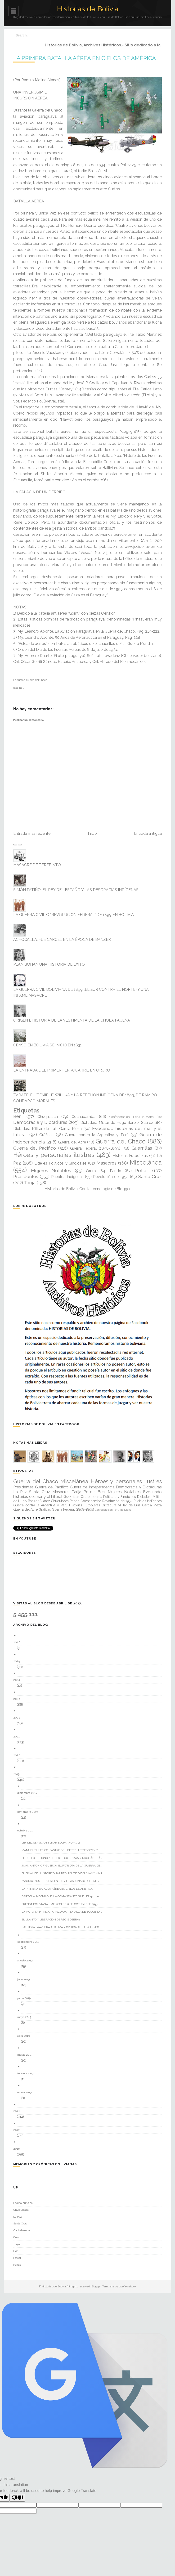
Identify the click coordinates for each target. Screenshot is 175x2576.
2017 (18, 2130)
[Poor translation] (17, 2498)
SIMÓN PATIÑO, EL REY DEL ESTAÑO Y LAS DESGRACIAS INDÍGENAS (76, 890)
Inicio (92, 833)
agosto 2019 (26, 1960)
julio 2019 (25, 1979)
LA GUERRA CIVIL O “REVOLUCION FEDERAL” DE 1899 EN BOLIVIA (73, 914)
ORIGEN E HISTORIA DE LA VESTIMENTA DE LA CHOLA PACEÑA (71, 1020)
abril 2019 (25, 2035)
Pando (115, 1171)
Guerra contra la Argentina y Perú (97, 1135)
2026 (18, 1642)
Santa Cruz (150, 1176)
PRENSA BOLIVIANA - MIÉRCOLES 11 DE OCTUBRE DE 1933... (62, 1904)
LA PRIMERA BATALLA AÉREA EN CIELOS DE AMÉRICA (59, 1888)
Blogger (123, 1189)
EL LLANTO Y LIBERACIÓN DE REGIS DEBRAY (52, 1919)
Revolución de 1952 (110, 1176)
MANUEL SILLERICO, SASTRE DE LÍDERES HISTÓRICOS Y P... (62, 1850)
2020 (18, 1755)
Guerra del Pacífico (34, 1148)
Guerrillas (141, 1148)
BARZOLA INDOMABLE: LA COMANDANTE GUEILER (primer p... (64, 1896)
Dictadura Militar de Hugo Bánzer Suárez (116, 1122)
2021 (18, 1736)
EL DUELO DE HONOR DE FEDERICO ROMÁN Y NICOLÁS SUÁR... (64, 1858)
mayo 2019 (26, 2017)
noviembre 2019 (29, 1811)
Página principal (23, 2203)
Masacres (107, 1162)
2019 (18, 1774)
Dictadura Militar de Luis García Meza (47, 1128)
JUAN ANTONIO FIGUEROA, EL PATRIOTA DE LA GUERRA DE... (63, 1865)
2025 (18, 1661)
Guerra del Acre (72, 1142)
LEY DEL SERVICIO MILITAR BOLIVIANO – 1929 (53, 1842)
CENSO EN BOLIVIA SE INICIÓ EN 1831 (47, 1045)
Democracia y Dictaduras (40, 1122)
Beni (18, 1116)
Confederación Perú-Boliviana (131, 1117)
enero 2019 (26, 2092)
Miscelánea (146, 1162)
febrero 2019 (27, 2073)
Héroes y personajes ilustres (53, 1154)
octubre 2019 (27, 1830)
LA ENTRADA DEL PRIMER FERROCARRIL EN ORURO (61, 1070)
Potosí (142, 1170)
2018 (18, 2111)
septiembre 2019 (30, 1941)
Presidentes (25, 1176)
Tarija (30, 1182)
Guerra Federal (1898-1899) (95, 1148)
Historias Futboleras (130, 1155)
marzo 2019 (26, 2054)
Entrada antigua (148, 833)
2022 (18, 1717)
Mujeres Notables (51, 1170)
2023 (18, 1699)
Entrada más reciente (31, 833)
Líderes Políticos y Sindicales (60, 1163)
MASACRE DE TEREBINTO (37, 865)
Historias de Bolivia (87, 9)
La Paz (20, 1491)
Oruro (91, 1171)
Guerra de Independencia (92, 1487)
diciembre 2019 (29, 1793)
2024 (18, 1680)
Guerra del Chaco (36, 680)
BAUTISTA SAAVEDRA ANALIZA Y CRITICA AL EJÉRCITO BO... (63, 1927)
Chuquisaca (47, 1116)
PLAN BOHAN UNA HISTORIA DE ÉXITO (49, 964)
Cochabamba (83, 1116)
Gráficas (46, 1135)
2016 (18, 2148)
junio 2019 (26, 1998)
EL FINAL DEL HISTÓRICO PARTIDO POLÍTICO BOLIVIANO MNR (63, 1873)
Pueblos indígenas (67, 1176)
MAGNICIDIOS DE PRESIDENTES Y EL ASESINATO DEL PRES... (63, 1881)
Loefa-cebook (127, 2286)
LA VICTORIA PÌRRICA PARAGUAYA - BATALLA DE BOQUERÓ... (63, 1911)
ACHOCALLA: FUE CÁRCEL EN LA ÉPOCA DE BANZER (62, 939)
